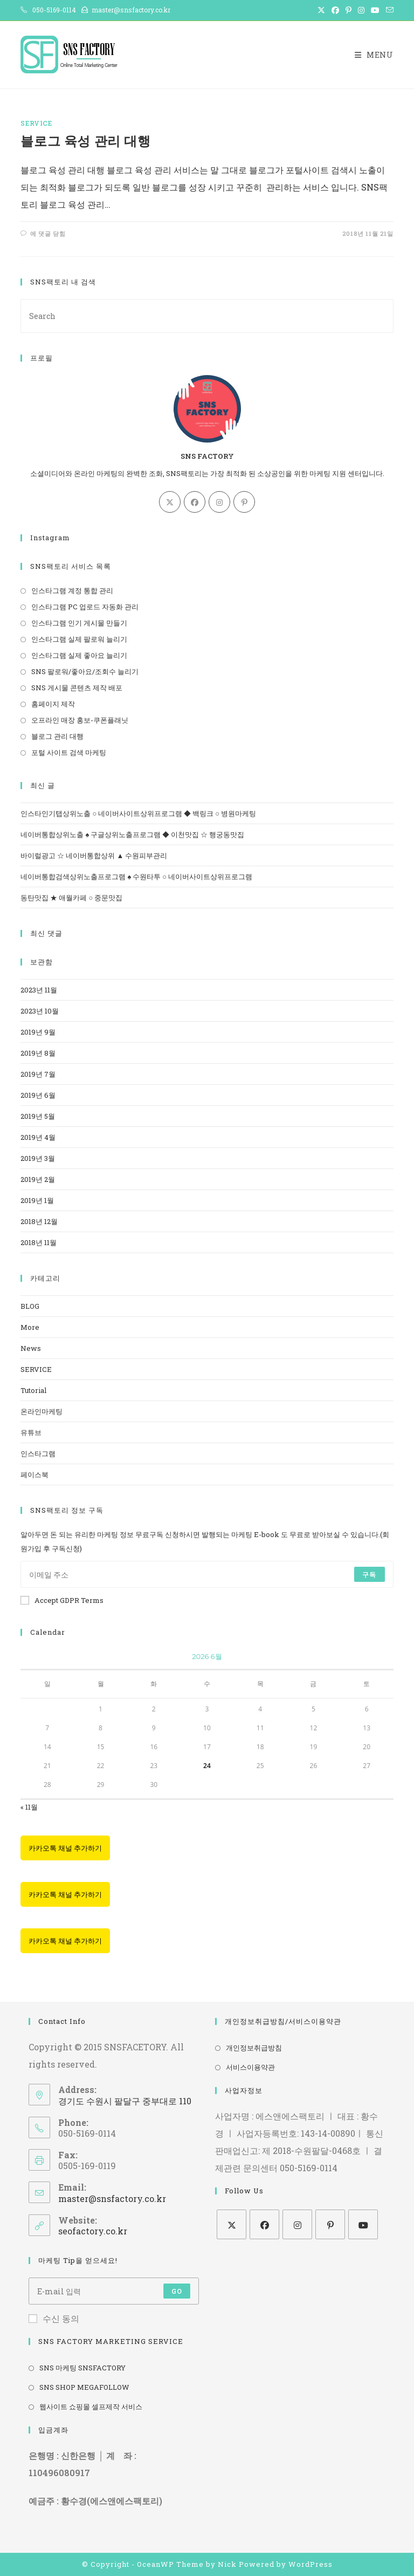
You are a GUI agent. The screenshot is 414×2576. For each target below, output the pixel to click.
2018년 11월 (38, 1242)
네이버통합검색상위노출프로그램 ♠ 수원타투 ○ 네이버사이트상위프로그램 (136, 876)
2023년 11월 (38, 990)
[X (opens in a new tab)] (321, 10)
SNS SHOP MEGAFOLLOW (84, 2387)
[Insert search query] (206, 316)
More (29, 1327)
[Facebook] (194, 502)
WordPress (310, 2564)
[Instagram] (219, 502)
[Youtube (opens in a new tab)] (375, 10)
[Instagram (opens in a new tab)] (361, 10)
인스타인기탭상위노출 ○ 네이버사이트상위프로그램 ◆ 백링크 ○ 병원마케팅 (138, 813)
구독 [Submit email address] (369, 1574)
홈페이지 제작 (53, 704)
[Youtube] (363, 2224)
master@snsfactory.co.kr (112, 2198)
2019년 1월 (37, 1200)
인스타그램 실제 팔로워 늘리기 (79, 639)
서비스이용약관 (250, 2067)
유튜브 (31, 1432)
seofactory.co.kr (92, 2231)
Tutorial (33, 1390)
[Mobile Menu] (374, 55)
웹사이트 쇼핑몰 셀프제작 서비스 (90, 2406)
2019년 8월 (38, 1053)
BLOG (29, 1306)
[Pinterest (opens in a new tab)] (348, 10)
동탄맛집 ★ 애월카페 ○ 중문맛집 (71, 897)
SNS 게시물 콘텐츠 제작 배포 (76, 687)
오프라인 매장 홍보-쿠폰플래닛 (79, 720)
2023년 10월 (39, 1011)
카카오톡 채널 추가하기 (65, 1848)
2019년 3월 (37, 1158)
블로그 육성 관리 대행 (85, 140)
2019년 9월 (38, 1032)
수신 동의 (54, 2318)
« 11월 (29, 1807)
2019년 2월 (37, 1179)
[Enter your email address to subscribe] (206, 1574)
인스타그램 (38, 1453)
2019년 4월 (38, 1137)
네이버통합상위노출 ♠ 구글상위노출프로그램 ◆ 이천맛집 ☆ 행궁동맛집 (132, 834)
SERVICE (36, 123)
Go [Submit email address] (176, 2291)
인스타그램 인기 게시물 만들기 (79, 623)
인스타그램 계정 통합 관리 (72, 590)
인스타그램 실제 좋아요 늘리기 (79, 655)
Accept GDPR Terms (62, 1600)
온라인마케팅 (41, 1411)
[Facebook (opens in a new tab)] (335, 10)
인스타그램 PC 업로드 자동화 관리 (85, 606)
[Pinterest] (244, 502)
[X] (170, 502)
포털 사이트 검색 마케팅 (68, 752)
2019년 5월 (37, 1116)
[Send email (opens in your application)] (388, 10)
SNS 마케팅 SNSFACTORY (82, 2368)
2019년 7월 (38, 1074)
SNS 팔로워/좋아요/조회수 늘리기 (85, 671)
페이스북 (34, 1474)
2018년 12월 (39, 1221)
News (30, 1348)
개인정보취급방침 (254, 2047)
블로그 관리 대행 (57, 736)
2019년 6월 (38, 1095)
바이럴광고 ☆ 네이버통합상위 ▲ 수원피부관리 (93, 855)
